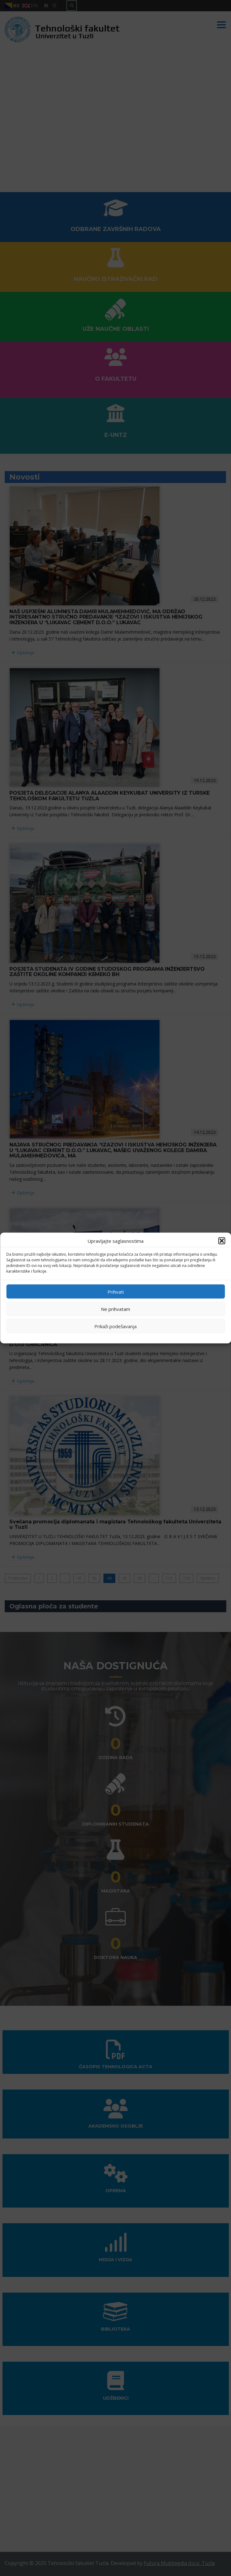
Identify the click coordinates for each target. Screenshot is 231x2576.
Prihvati (116, 1291)
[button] (221, 1241)
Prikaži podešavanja (115, 1326)
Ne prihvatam (115, 1309)
